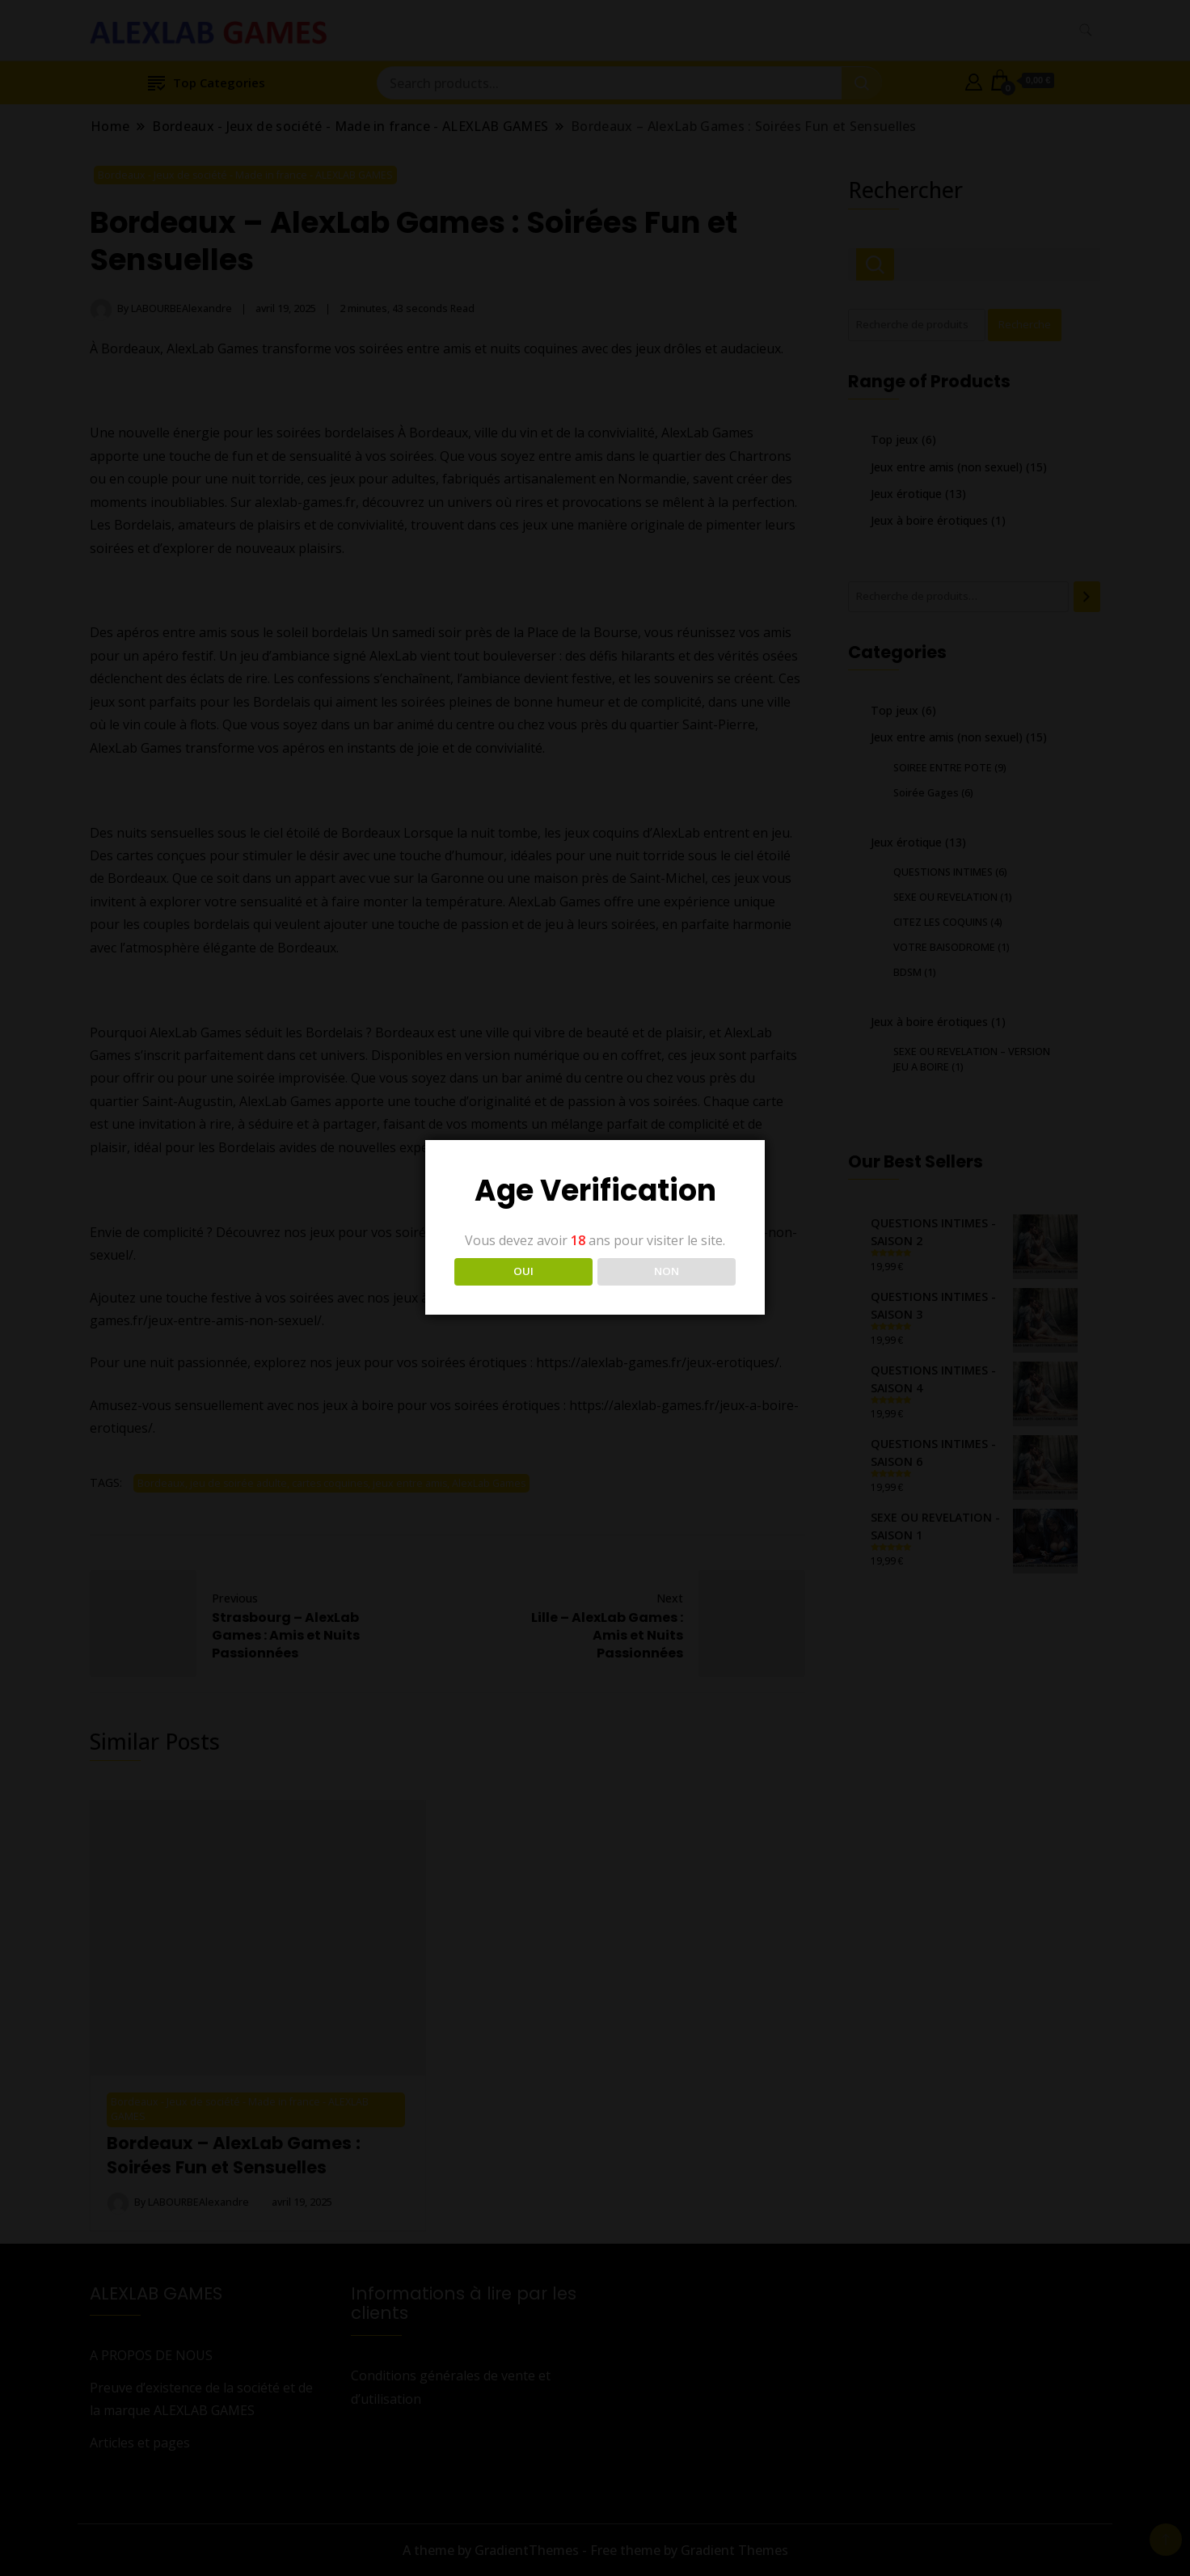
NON (666, 1271)
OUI (523, 1271)
